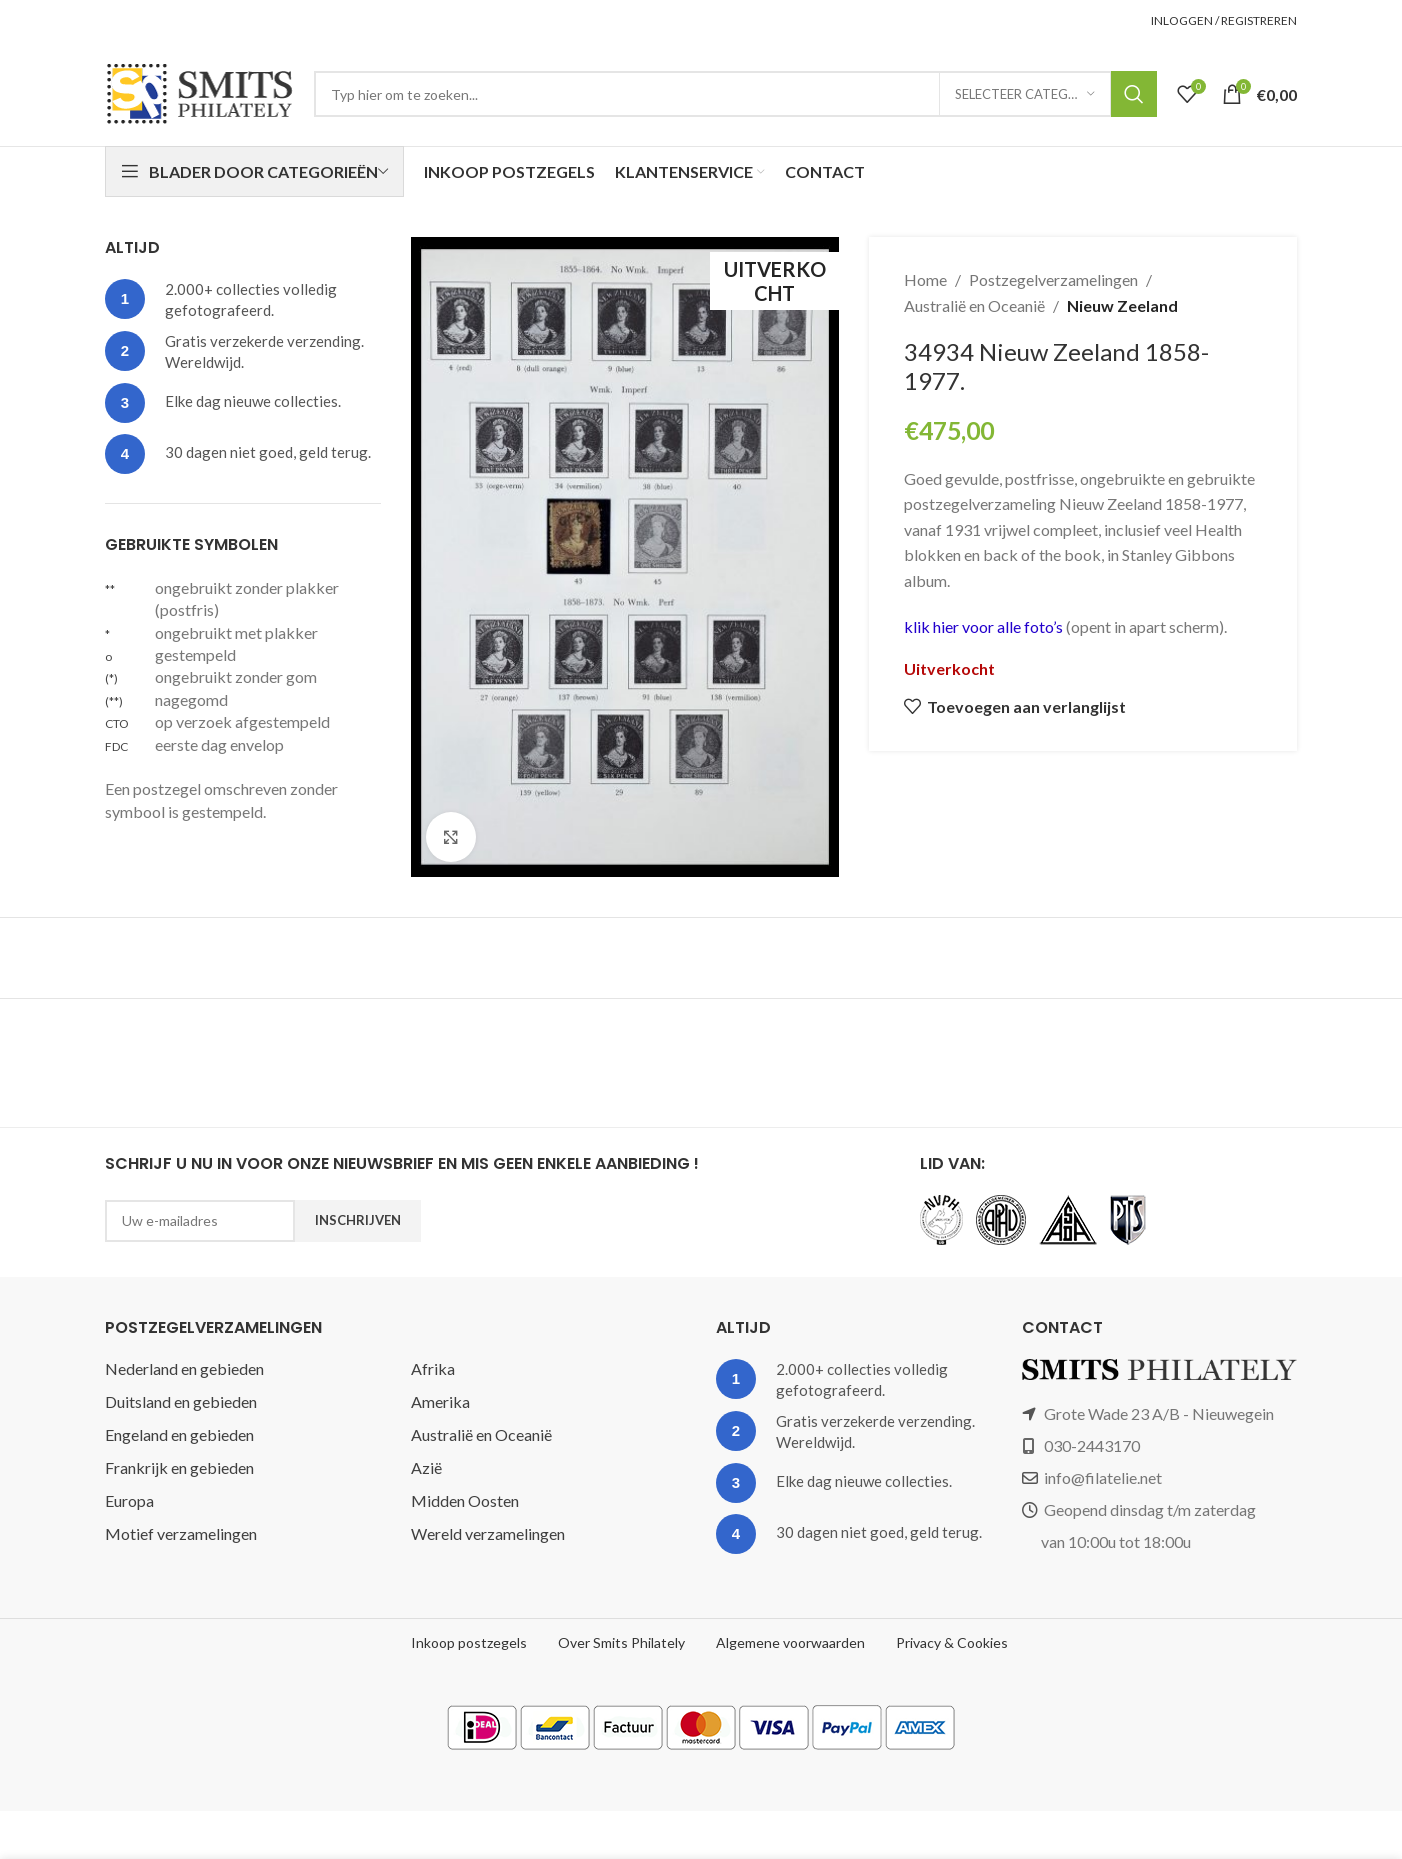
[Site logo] (199, 91)
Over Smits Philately (621, 1642)
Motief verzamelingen (181, 1533)
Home (925, 279)
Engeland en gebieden (179, 1434)
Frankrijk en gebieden (179, 1467)
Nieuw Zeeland (1122, 305)
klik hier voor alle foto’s (985, 626)
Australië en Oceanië (974, 305)
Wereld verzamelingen (488, 1533)
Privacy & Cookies (952, 1642)
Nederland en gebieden (184, 1368)
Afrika (433, 1368)
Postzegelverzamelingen (1053, 279)
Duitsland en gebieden (181, 1401)
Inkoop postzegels (469, 1642)
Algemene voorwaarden (790, 1642)
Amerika (440, 1401)
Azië (426, 1467)
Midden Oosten (465, 1500)
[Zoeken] (735, 94)
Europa (129, 1500)
